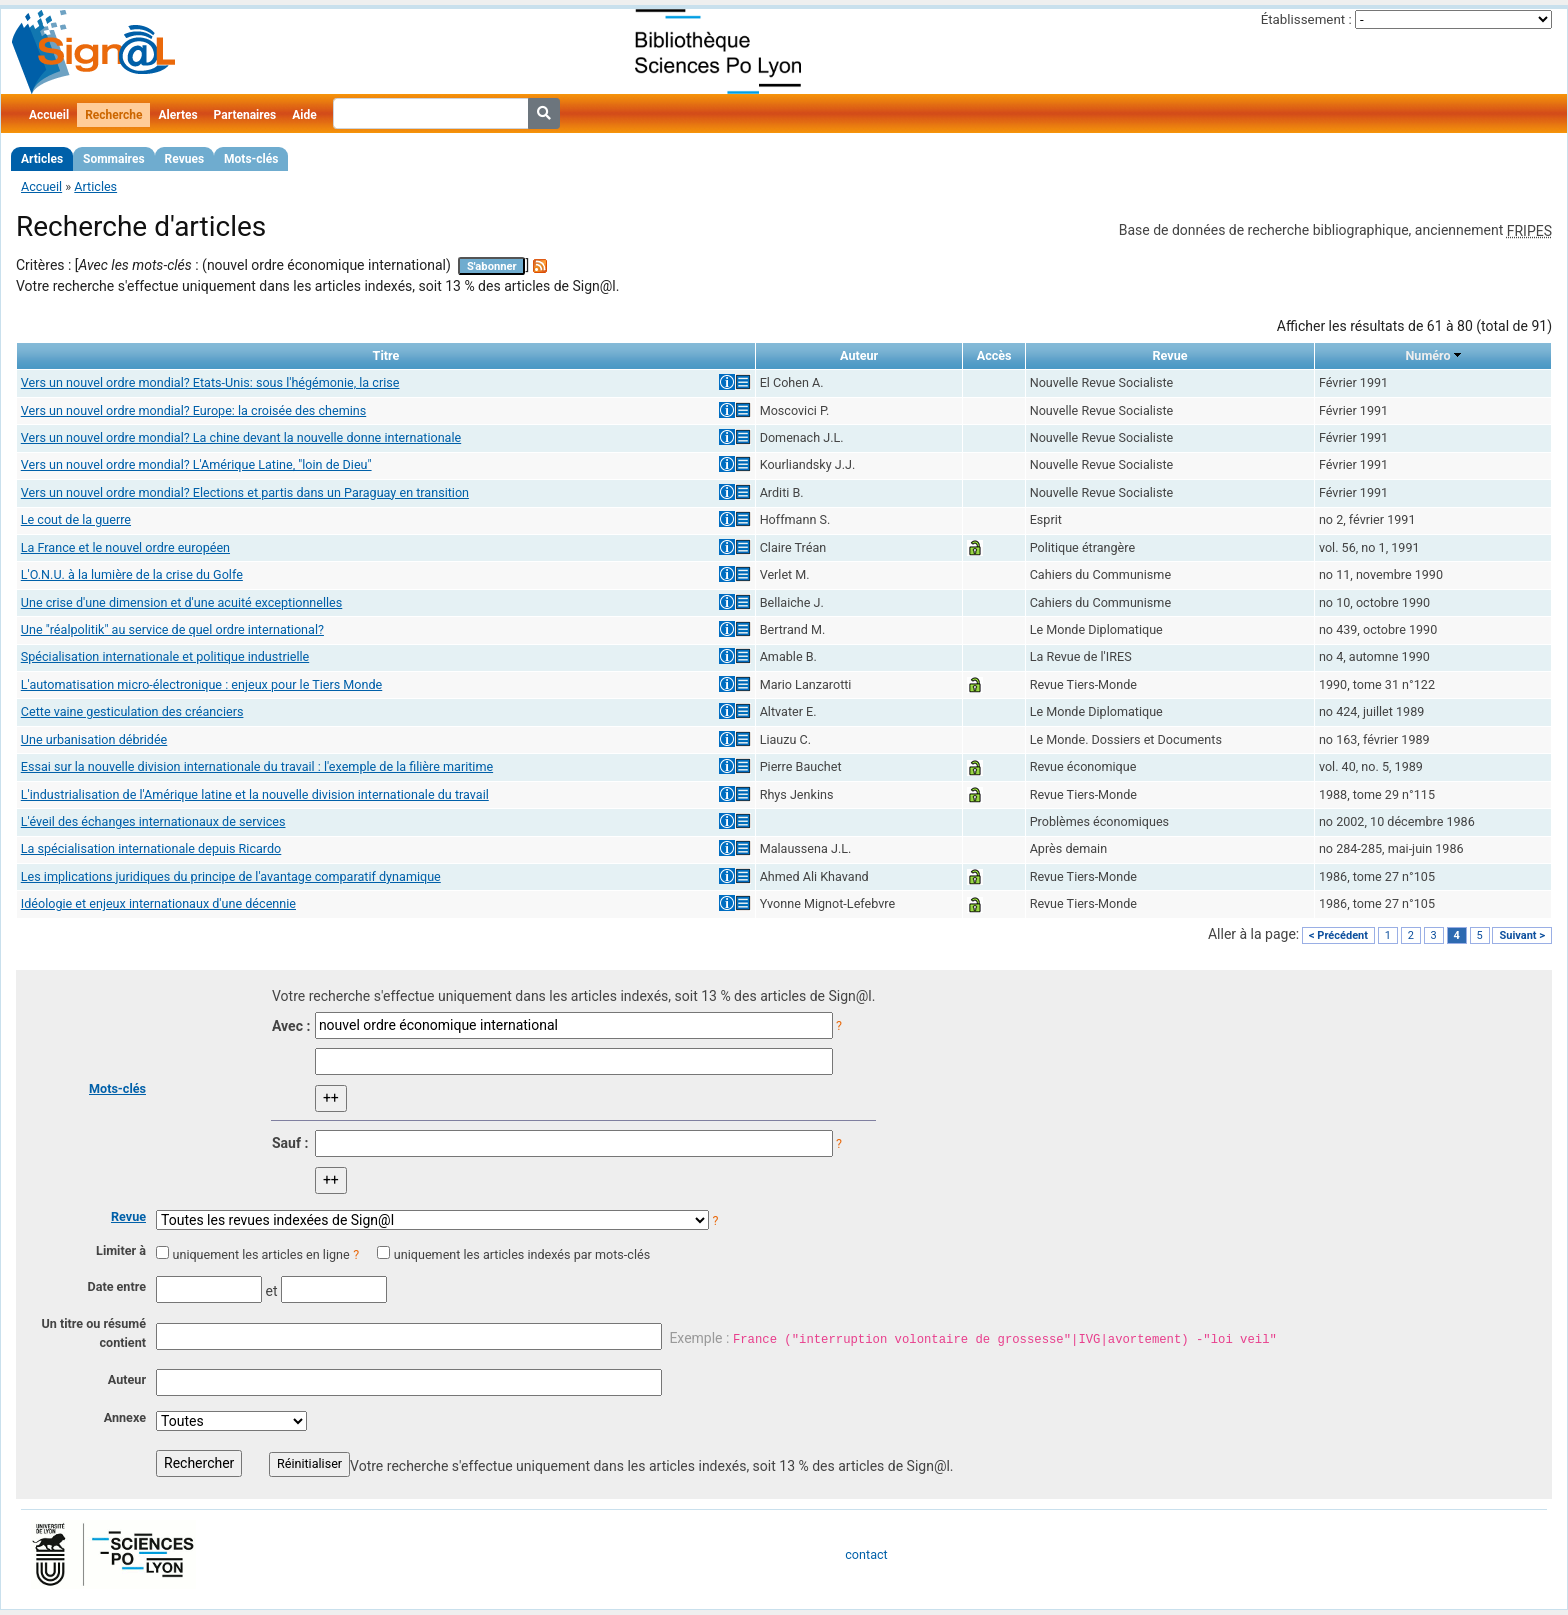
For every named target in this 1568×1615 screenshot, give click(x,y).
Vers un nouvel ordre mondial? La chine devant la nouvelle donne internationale (241, 437)
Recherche (113, 115)
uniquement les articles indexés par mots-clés (522, 1254)
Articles (42, 159)
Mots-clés (251, 159)
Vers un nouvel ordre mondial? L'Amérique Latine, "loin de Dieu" (196, 464)
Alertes (177, 115)
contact (866, 1554)
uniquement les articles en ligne (260, 1254)
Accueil (49, 115)
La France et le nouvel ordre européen (125, 547)
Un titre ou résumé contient (93, 1333)
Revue (128, 1216)
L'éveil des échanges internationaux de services (153, 821)
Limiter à (121, 1250)
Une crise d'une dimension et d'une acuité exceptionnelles (182, 602)
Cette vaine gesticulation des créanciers (132, 711)
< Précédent (1338, 935)
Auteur (127, 1379)
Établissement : (1306, 19)
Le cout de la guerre (76, 519)
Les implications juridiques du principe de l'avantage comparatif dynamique (231, 876)
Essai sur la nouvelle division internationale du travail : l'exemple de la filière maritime (257, 766)
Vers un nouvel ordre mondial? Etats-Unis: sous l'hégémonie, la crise (210, 382)
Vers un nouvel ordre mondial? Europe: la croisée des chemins (193, 410)
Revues (185, 159)
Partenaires (245, 115)
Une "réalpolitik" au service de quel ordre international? (172, 629)
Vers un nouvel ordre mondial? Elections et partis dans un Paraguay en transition (245, 492)
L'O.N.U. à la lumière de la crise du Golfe (132, 574)
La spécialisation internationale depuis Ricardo (151, 848)
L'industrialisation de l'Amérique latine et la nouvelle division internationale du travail (255, 794)
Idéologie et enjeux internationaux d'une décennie (158, 903)
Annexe (125, 1417)
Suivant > (1522, 935)
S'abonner (492, 266)
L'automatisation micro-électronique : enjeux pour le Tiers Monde (201, 684)
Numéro (1427, 355)
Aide (304, 115)
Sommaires (113, 159)
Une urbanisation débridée (94, 739)
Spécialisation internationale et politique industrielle (165, 656)
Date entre (116, 1286)
